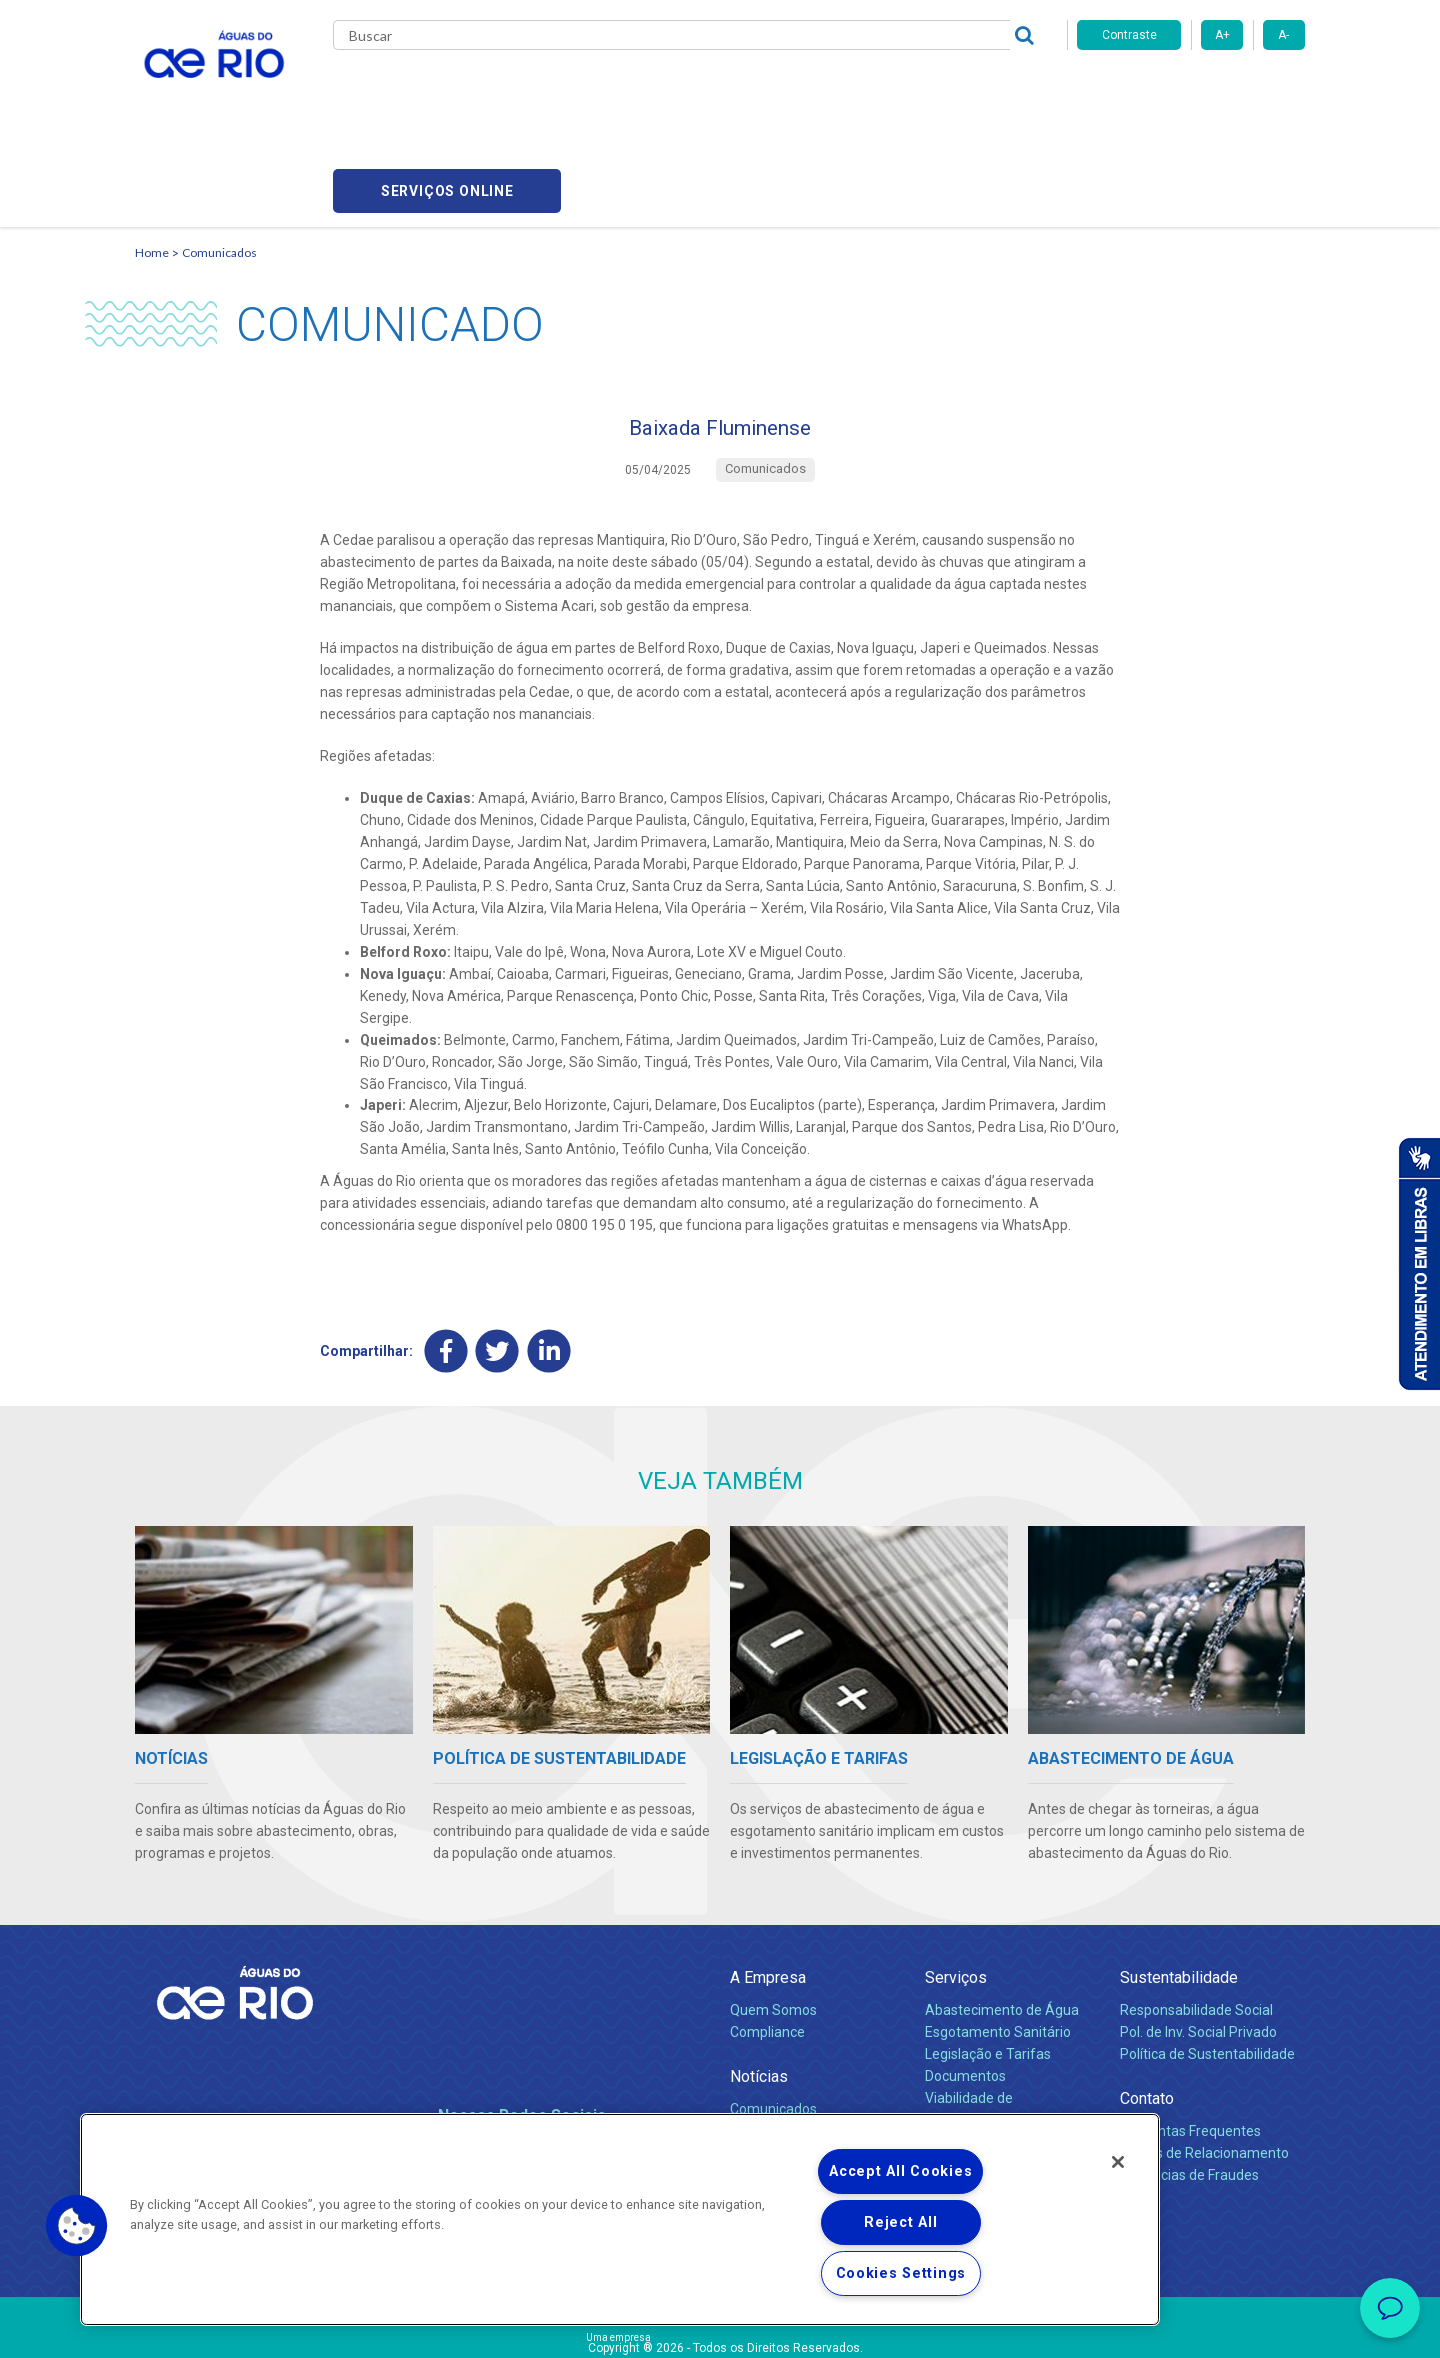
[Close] (1118, 2162)
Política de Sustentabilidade (1207, 1965)
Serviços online (1191, 90)
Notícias (759, 1987)
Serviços (956, 1888)
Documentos (965, 1987)
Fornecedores (837, 90)
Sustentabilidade (1179, 1888)
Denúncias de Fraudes (1189, 2086)
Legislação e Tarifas (988, 1965)
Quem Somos (773, 1921)
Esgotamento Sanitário (998, 1943)
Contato (1147, 2009)
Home (152, 155)
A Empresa (768, 1888)
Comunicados (219, 155)
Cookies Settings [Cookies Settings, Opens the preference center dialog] (901, 2273)
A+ (1222, 35)
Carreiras (743, 90)
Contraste (1129, 35)
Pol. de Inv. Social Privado (1198, 1943)
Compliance (767, 1943)
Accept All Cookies (900, 2171)
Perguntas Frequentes (1190, 2042)
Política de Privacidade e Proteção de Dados (720, 2328)
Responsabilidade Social (1196, 1921)
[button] (77, 2226)
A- (1283, 35)
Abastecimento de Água (1002, 1921)
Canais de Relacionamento (1204, 2064)
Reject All (900, 2222)
